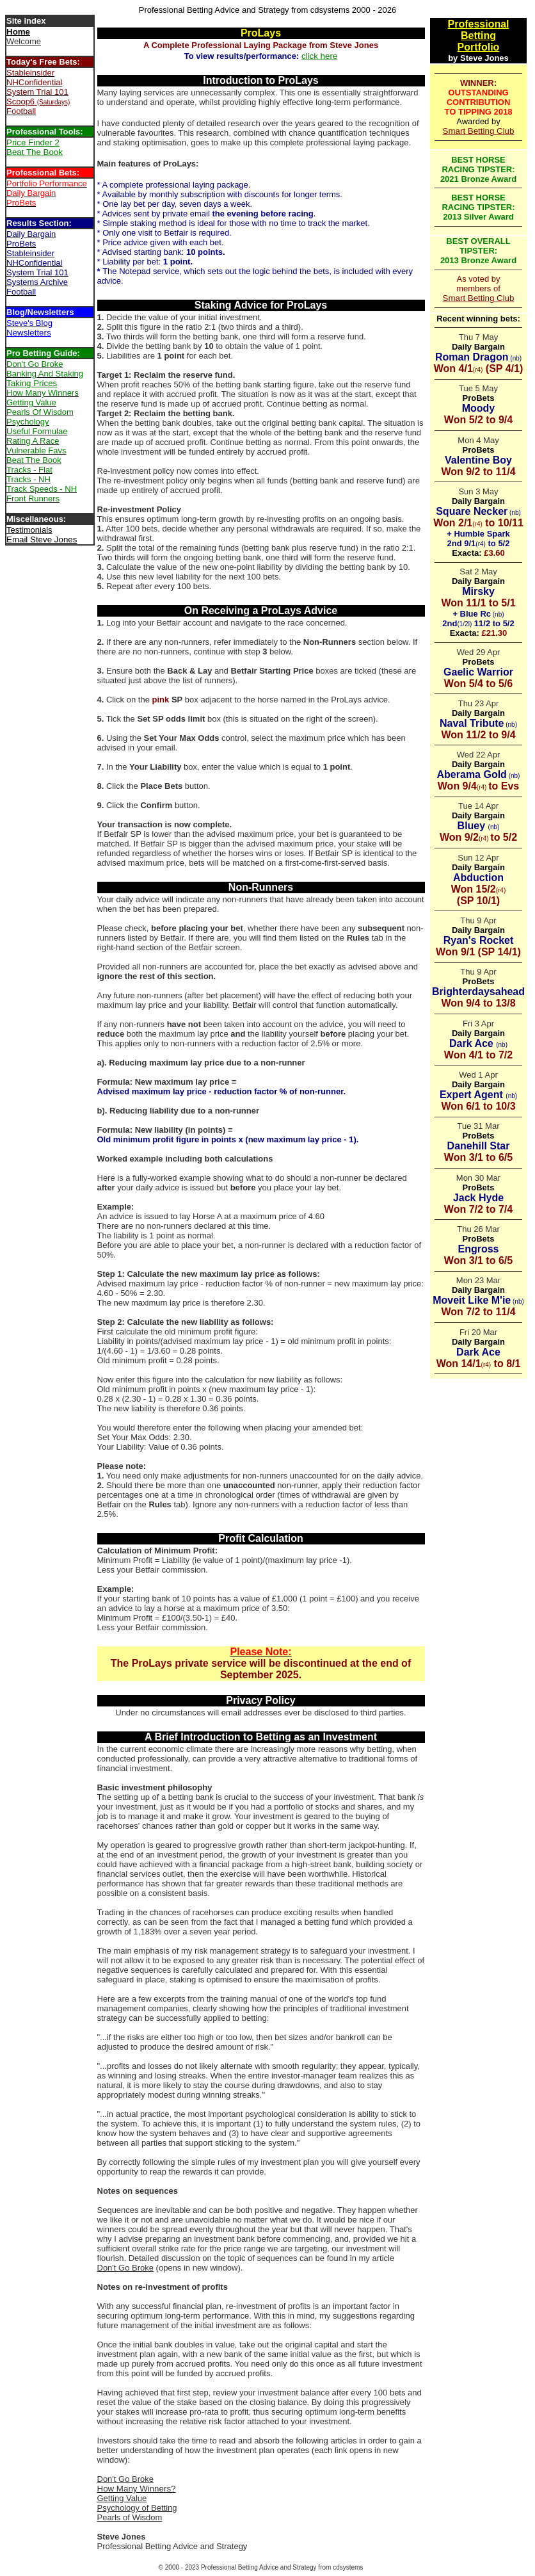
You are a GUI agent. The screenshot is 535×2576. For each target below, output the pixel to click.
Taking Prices (31, 383)
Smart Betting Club (479, 131)
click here (319, 56)
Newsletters (28, 332)
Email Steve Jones (41, 539)
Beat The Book (34, 152)
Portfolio (479, 47)
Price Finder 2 (33, 142)
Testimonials (29, 530)
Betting (478, 35)
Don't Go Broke (125, 2267)
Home (18, 31)
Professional (478, 24)
